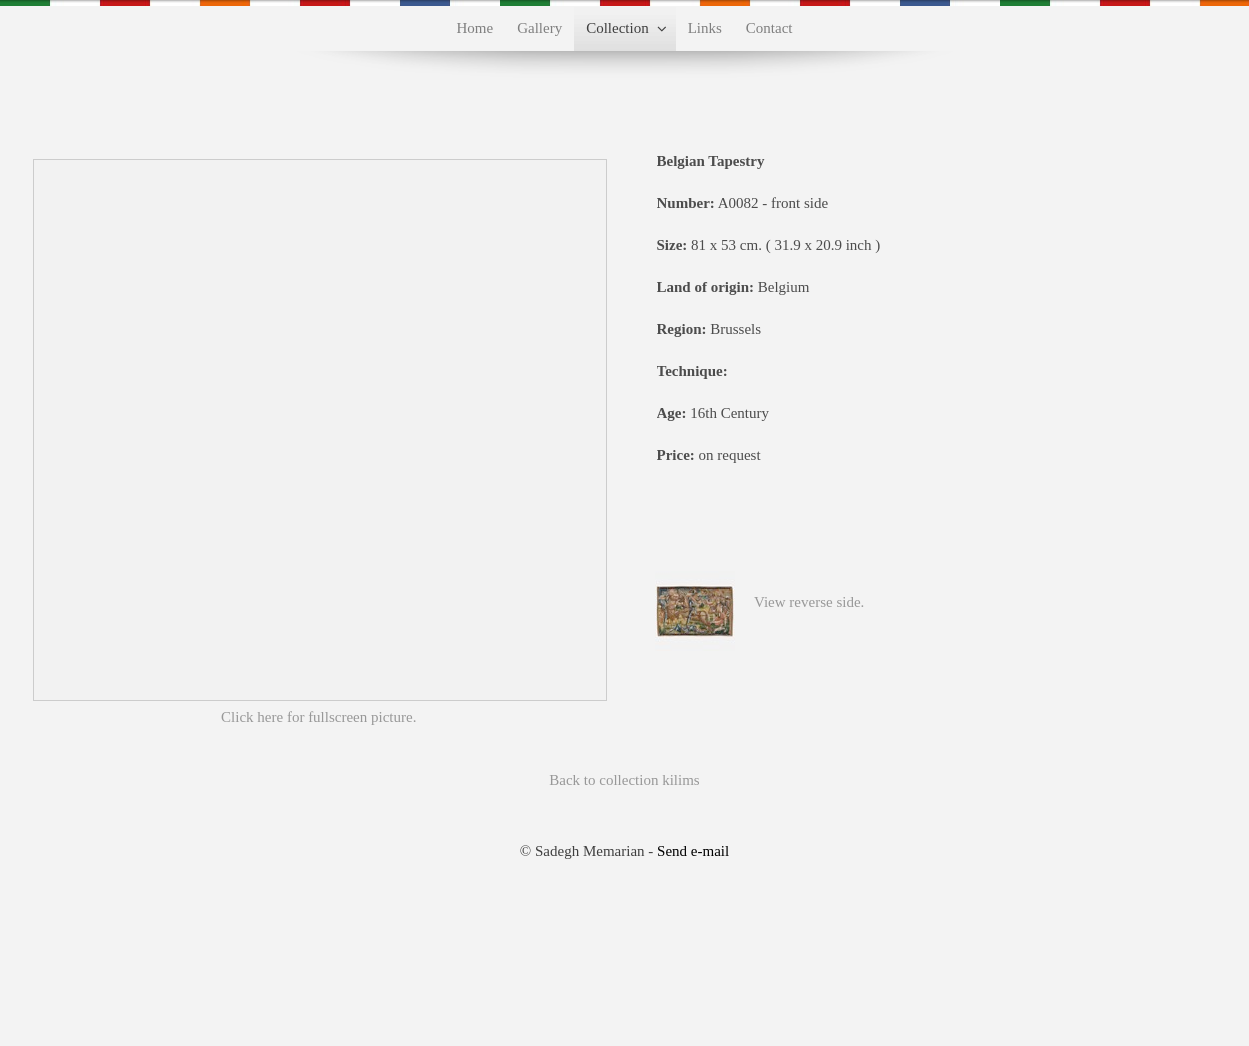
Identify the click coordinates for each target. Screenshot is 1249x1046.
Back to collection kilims (624, 780)
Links (705, 28)
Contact (769, 28)
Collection (617, 28)
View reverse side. (809, 602)
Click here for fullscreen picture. (318, 717)
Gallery (539, 28)
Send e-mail (693, 851)
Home (475, 28)
